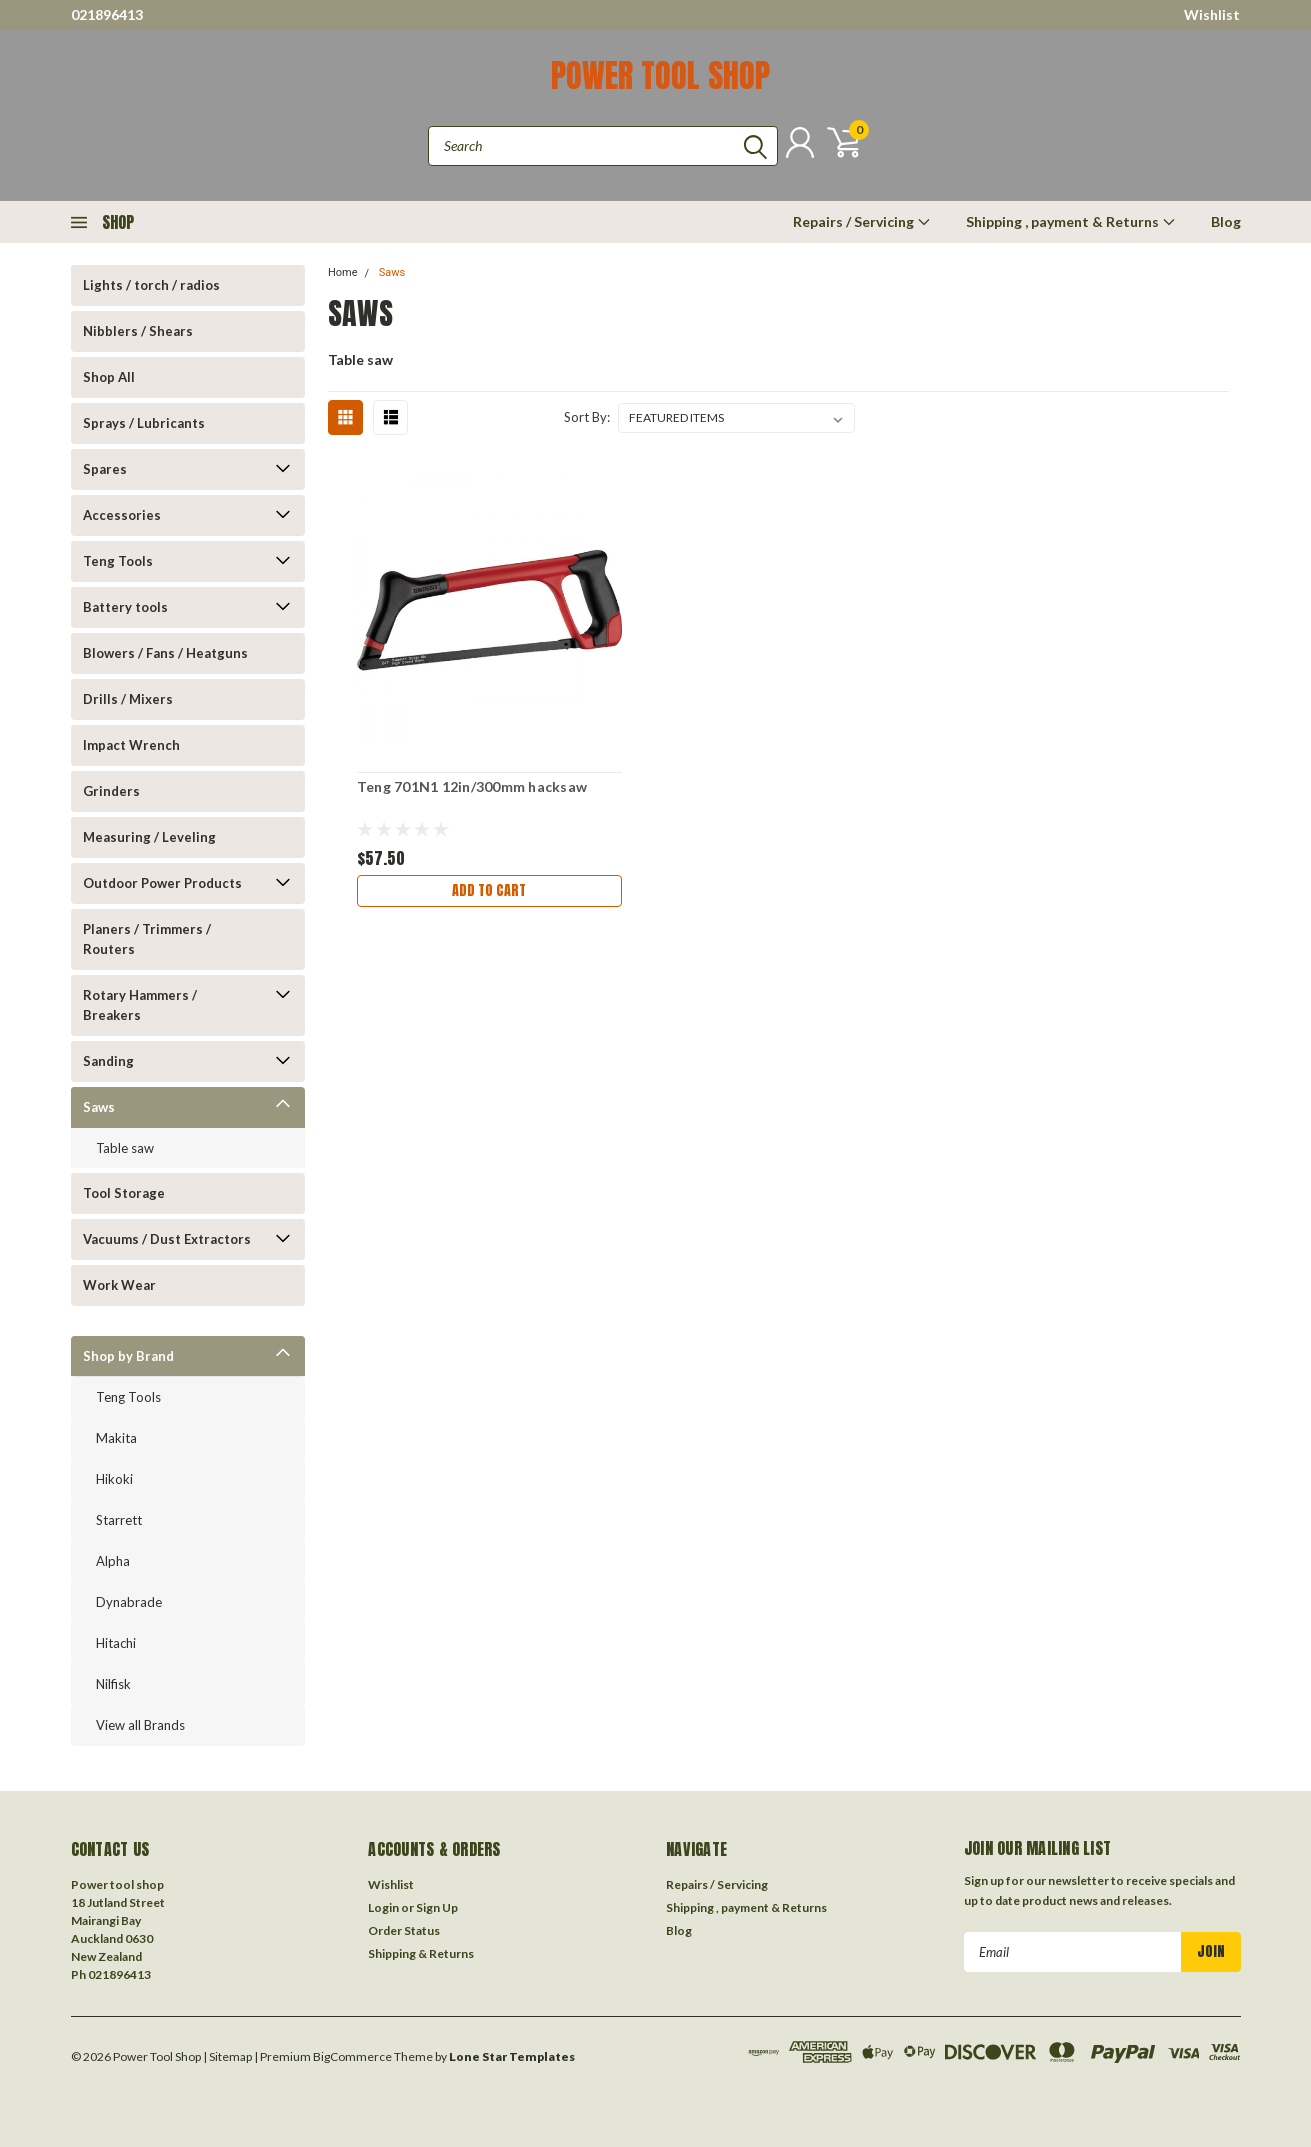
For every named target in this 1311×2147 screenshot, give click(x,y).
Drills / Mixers (128, 699)
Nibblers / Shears (138, 331)
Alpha (113, 1561)
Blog (1226, 221)
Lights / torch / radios (151, 285)
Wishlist (1212, 14)
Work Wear (119, 1285)
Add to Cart (489, 890)
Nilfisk (113, 1684)
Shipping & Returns (421, 1953)
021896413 (107, 14)
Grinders (111, 791)
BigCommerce (352, 2056)
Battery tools (125, 607)
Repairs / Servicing (862, 221)
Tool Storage (124, 1193)
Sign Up (437, 1907)
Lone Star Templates (512, 2056)
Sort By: (587, 417)
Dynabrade (129, 1602)
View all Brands (140, 1725)
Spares (105, 469)
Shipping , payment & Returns (1071, 221)
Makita (116, 1438)
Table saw (125, 1148)
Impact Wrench (131, 745)
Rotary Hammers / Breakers (140, 1005)
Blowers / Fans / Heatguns (165, 653)
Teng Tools (118, 561)
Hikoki (114, 1479)
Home (343, 272)
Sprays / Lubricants (144, 423)
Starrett (119, 1520)
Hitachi (116, 1643)
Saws (99, 1107)
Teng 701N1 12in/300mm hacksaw (472, 786)
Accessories (122, 515)
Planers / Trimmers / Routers (147, 939)
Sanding (108, 1061)
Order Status (404, 1930)
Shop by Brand (128, 1356)
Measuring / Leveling (149, 837)
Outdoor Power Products (162, 883)
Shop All (109, 377)
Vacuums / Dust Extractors (167, 1239)
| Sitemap (227, 2056)
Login (383, 1907)
